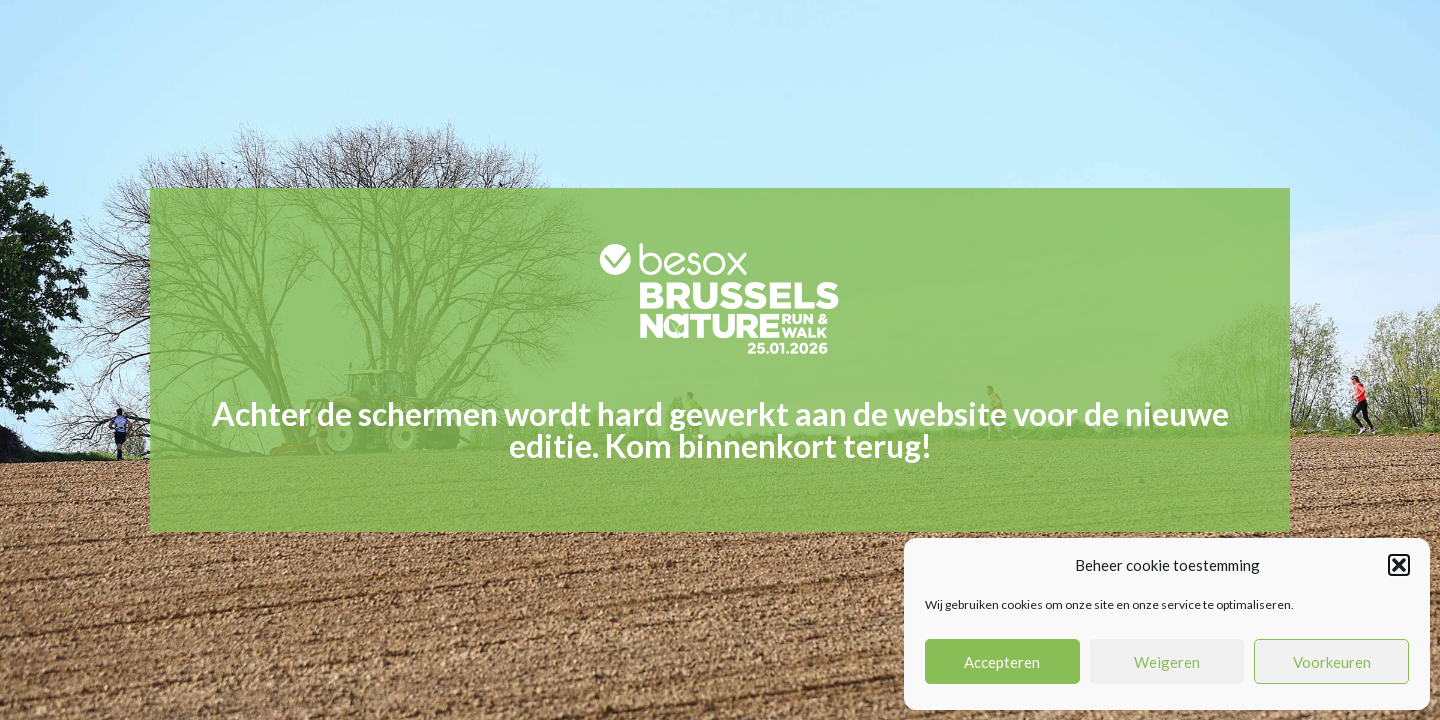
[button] (1399, 565)
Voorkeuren (1332, 662)
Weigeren (1167, 662)
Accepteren (1002, 662)
